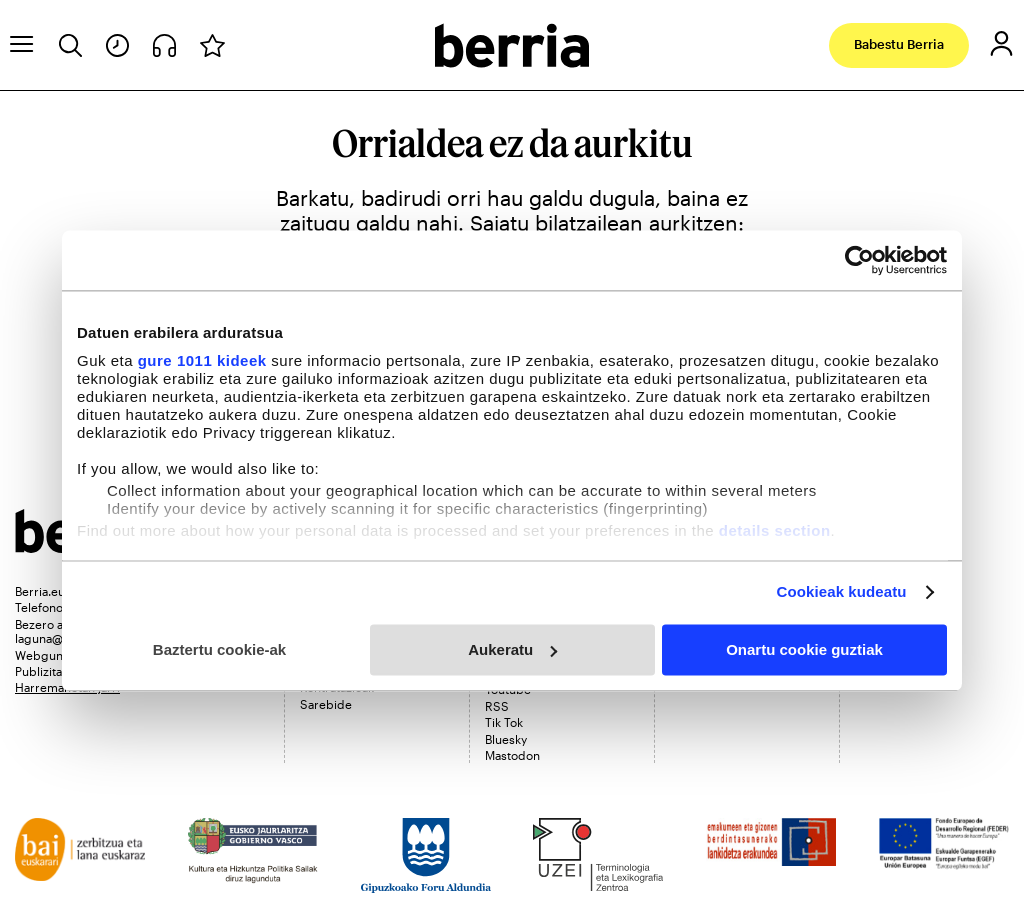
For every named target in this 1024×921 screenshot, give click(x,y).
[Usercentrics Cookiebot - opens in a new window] (859, 260)
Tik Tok (504, 722)
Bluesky (506, 739)
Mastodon (512, 755)
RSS (497, 706)
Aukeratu (512, 649)
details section (775, 530)
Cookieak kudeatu (842, 591)
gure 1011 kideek (202, 360)
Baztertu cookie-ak (219, 649)
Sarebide (326, 704)
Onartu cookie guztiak (804, 649)
